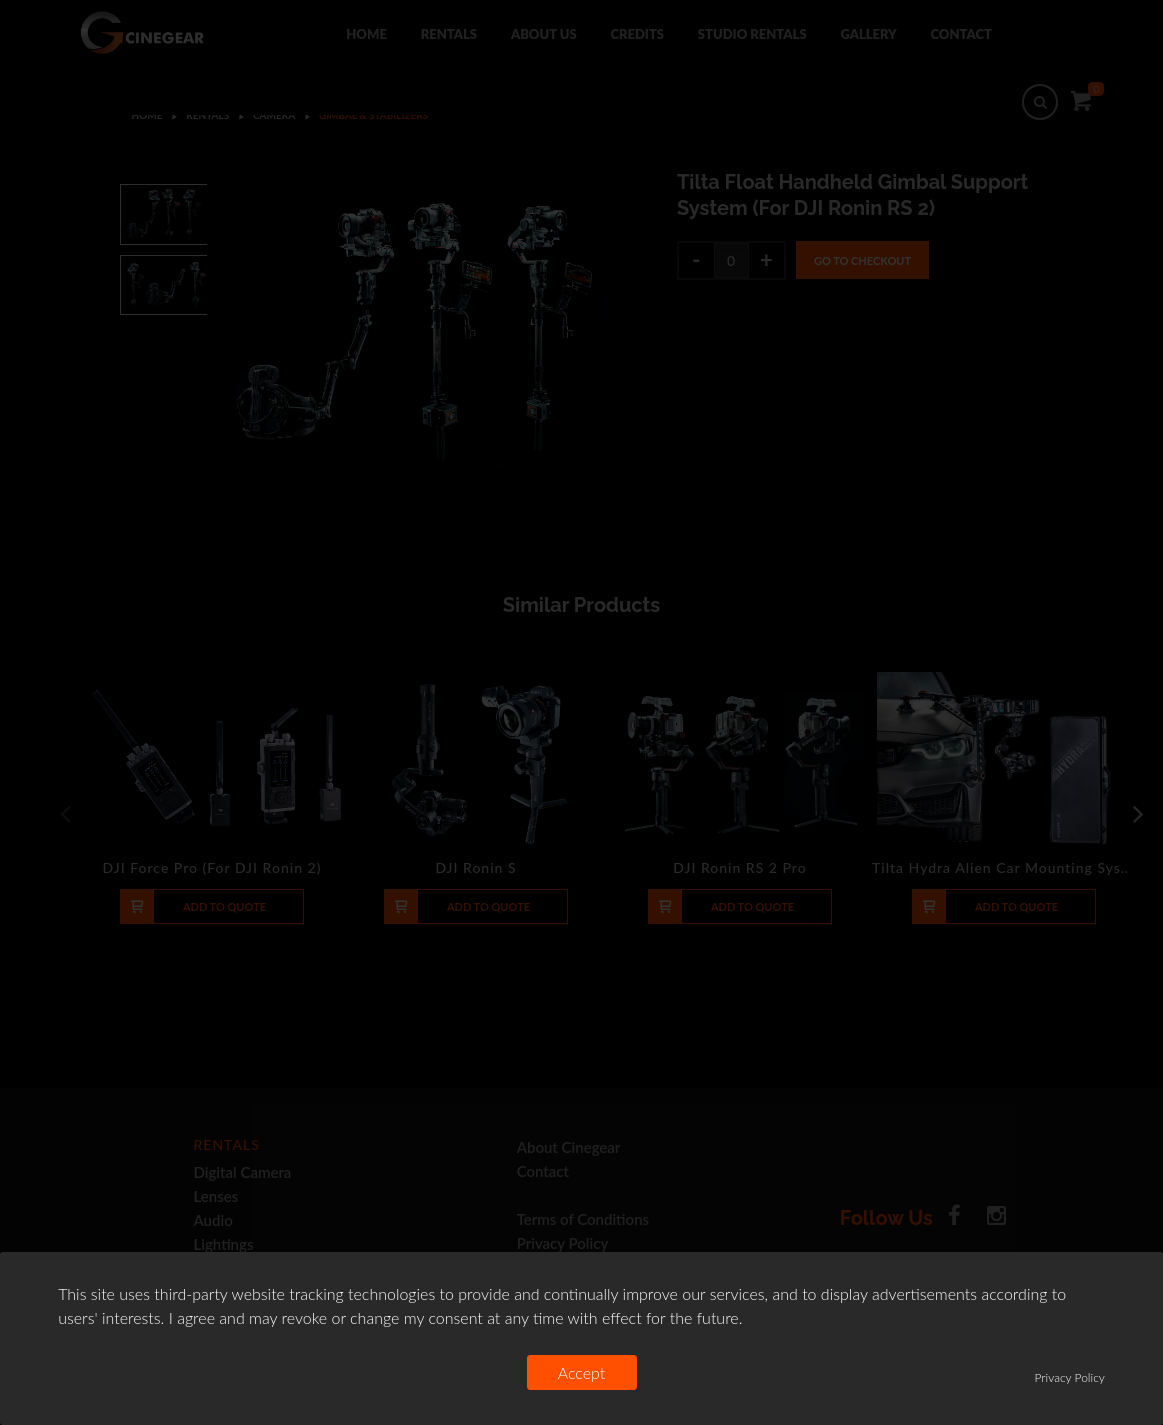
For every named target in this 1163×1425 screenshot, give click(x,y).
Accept (582, 1372)
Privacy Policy (1070, 1377)
